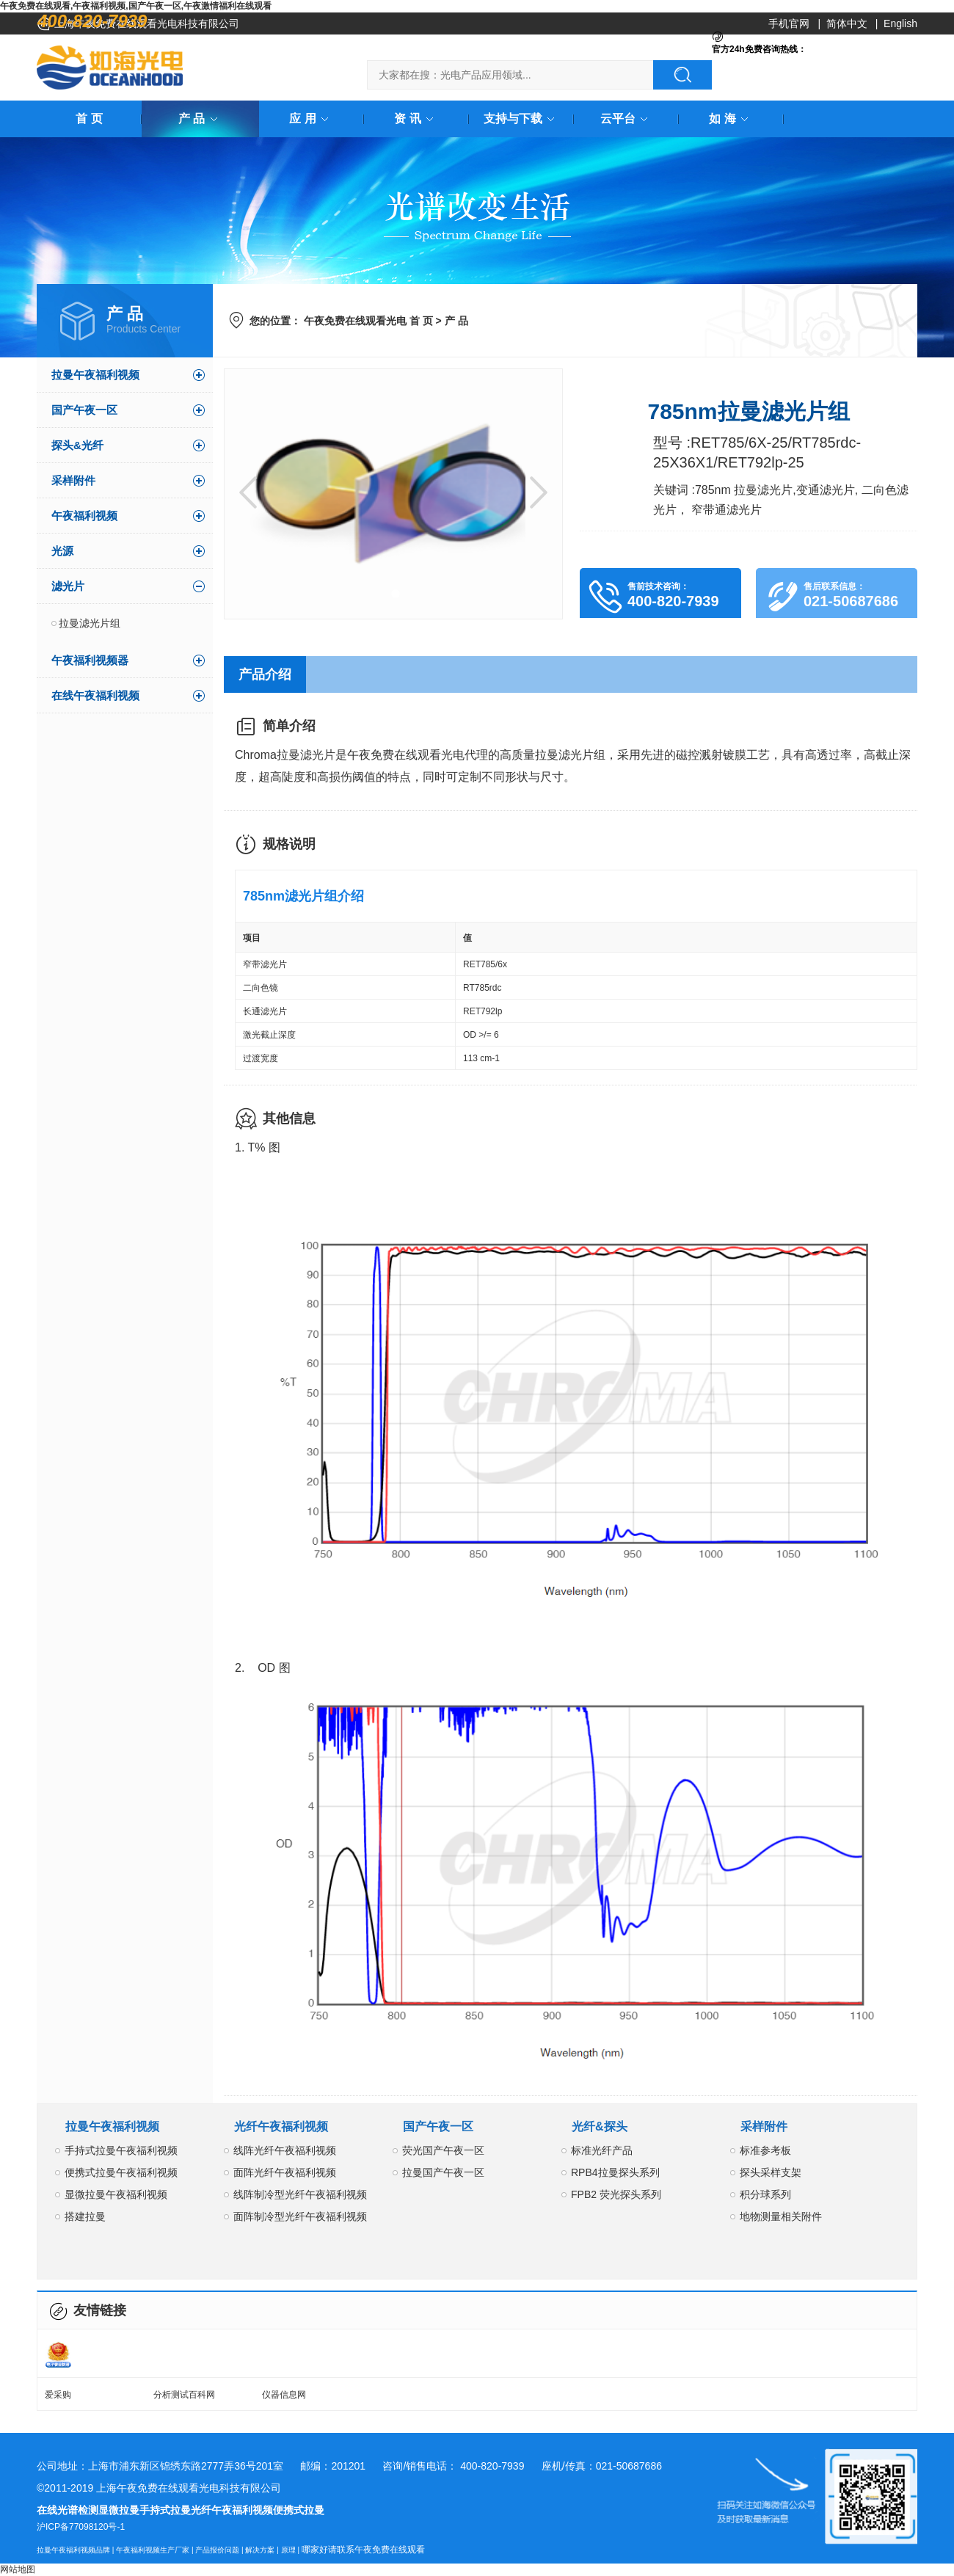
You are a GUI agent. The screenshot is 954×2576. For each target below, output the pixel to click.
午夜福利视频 (84, 515)
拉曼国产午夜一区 (443, 2172)
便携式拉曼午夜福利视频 (121, 2172)
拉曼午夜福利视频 (95, 374)
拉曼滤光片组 (89, 623)
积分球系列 (765, 2194)
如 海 (731, 118)
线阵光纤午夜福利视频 (284, 2150)
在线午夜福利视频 (95, 695)
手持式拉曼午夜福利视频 (121, 2150)
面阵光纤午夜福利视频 (284, 2172)
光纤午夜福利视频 (281, 2126)
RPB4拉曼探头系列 (615, 2172)
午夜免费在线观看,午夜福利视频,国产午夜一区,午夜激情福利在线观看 (136, 6)
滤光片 (67, 586)
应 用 (311, 118)
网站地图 (17, 2569)
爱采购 (58, 2395)
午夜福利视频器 (89, 660)
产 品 (200, 118)
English (900, 23)
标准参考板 (765, 2150)
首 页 (89, 118)
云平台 (626, 118)
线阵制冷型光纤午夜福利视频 (300, 2194)
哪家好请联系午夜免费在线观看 (363, 2549)
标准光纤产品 (602, 2150)
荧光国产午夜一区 (443, 2150)
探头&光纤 (77, 445)
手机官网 (788, 23)
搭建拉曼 (85, 2216)
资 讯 (416, 118)
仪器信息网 (284, 2395)
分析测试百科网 (184, 2395)
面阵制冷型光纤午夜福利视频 (300, 2216)
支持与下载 (522, 118)
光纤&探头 (599, 2126)
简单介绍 (289, 725)
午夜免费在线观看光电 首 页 (368, 321)
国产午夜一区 (84, 410)
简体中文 (846, 23)
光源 (62, 551)
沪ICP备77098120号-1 (81, 2527)
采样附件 (73, 480)
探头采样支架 (770, 2172)
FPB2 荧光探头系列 (616, 2194)
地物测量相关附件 (781, 2216)
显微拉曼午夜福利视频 (116, 2194)
